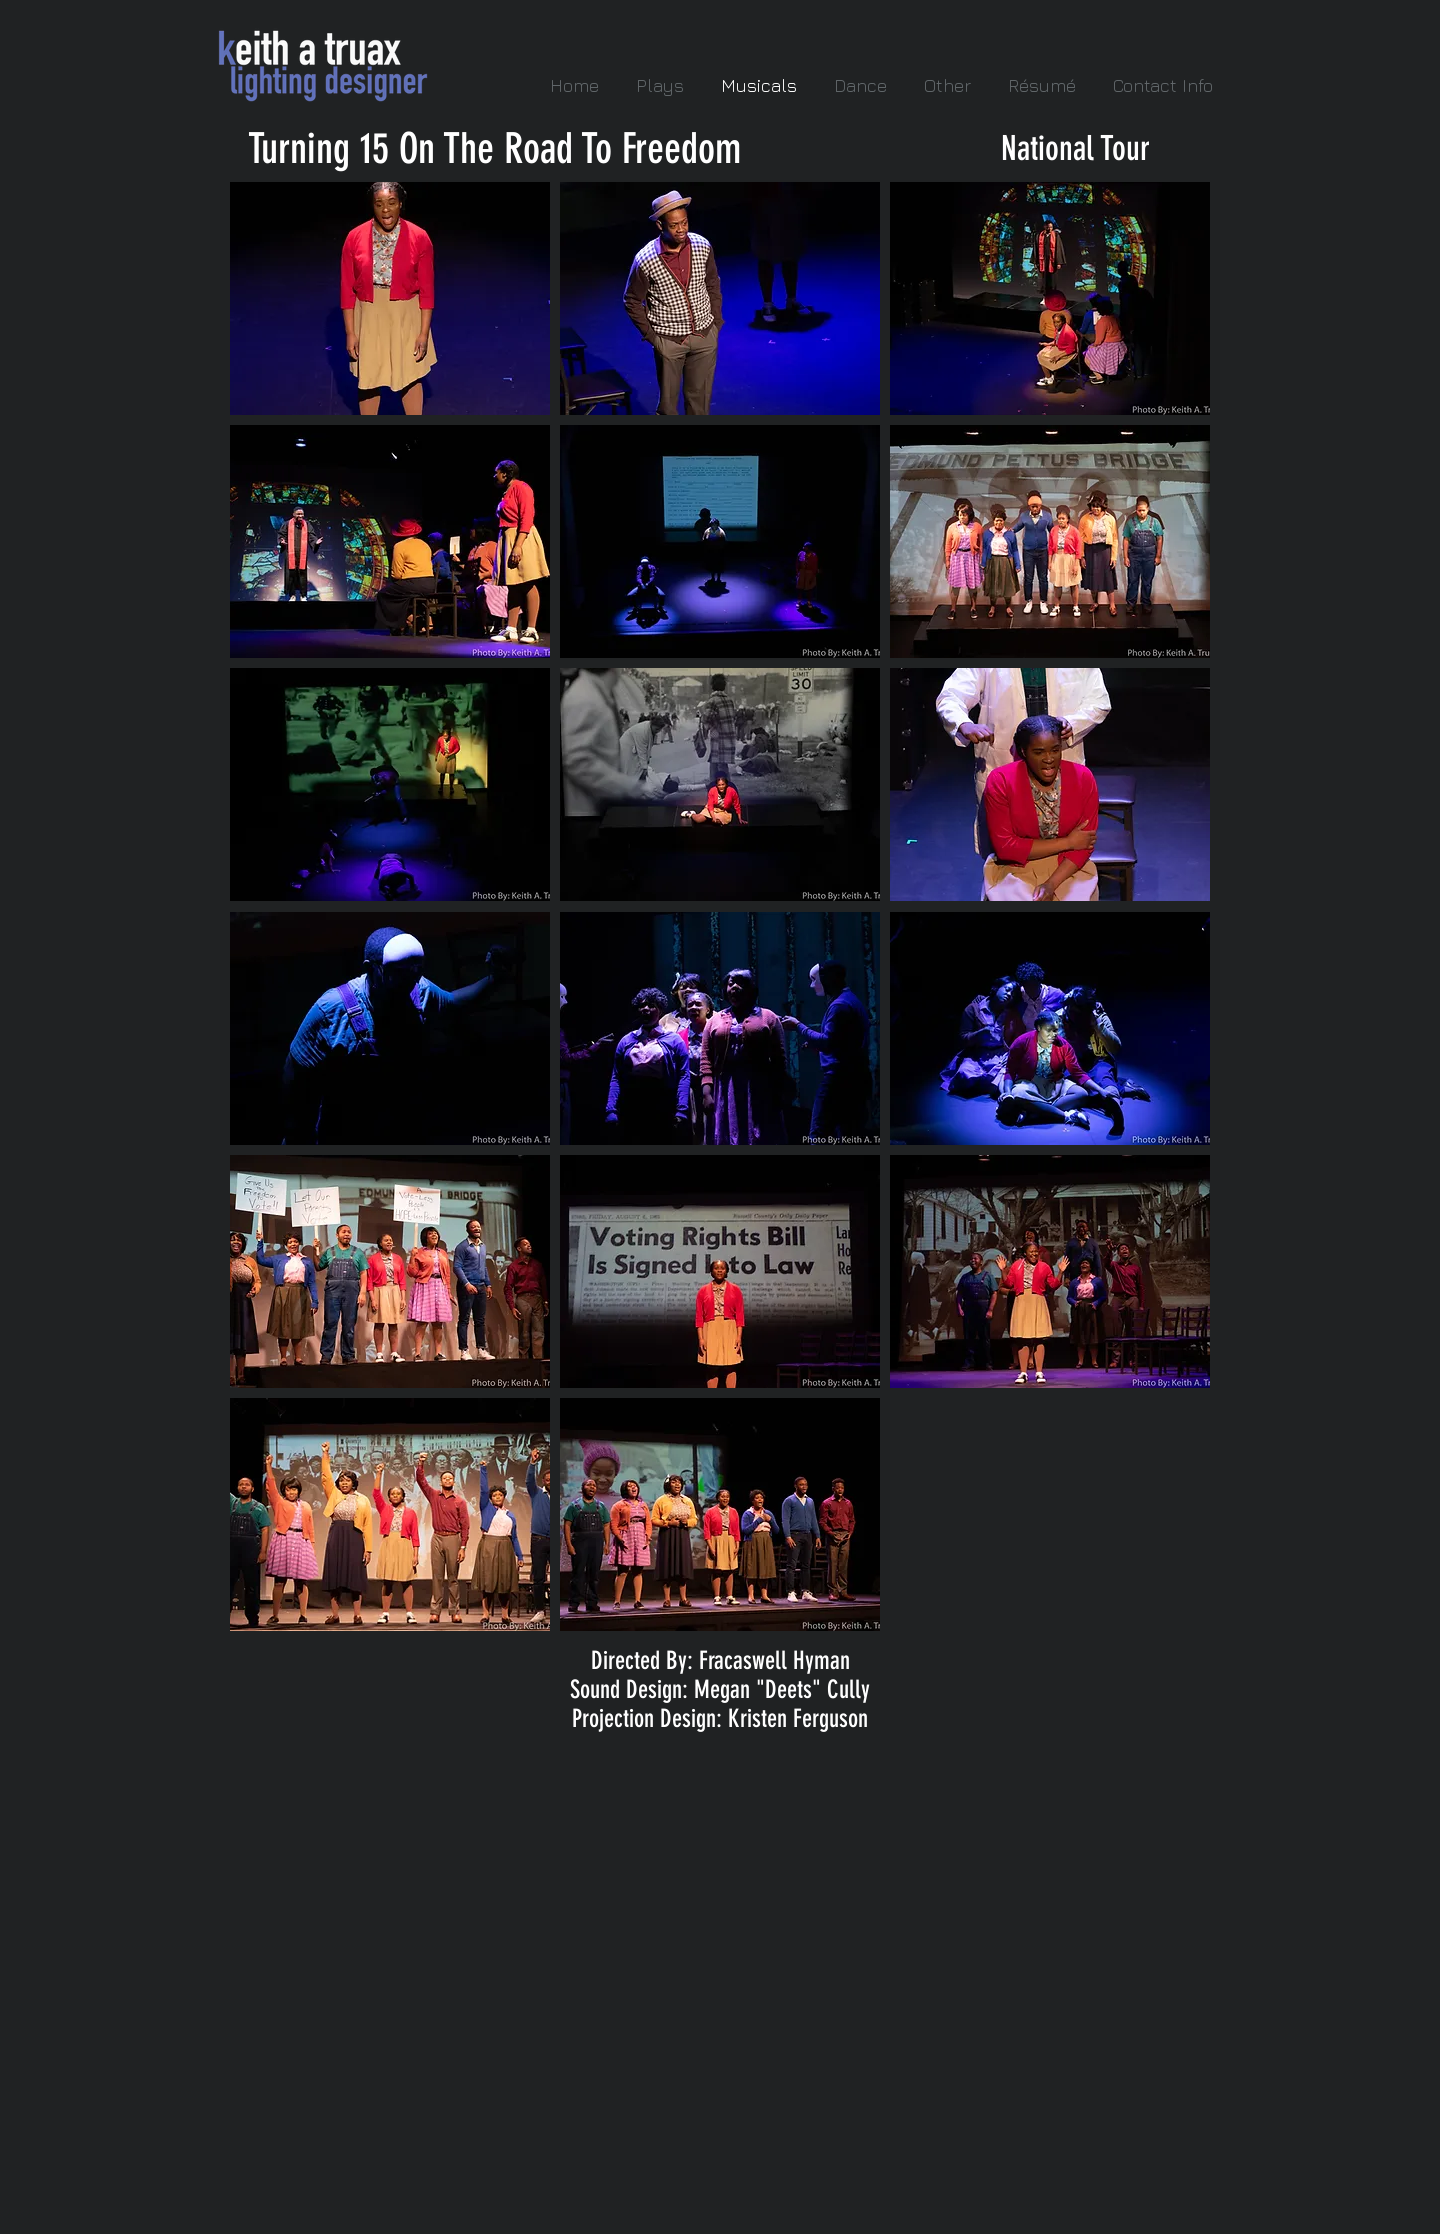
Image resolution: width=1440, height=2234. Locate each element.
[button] (390, 298)
